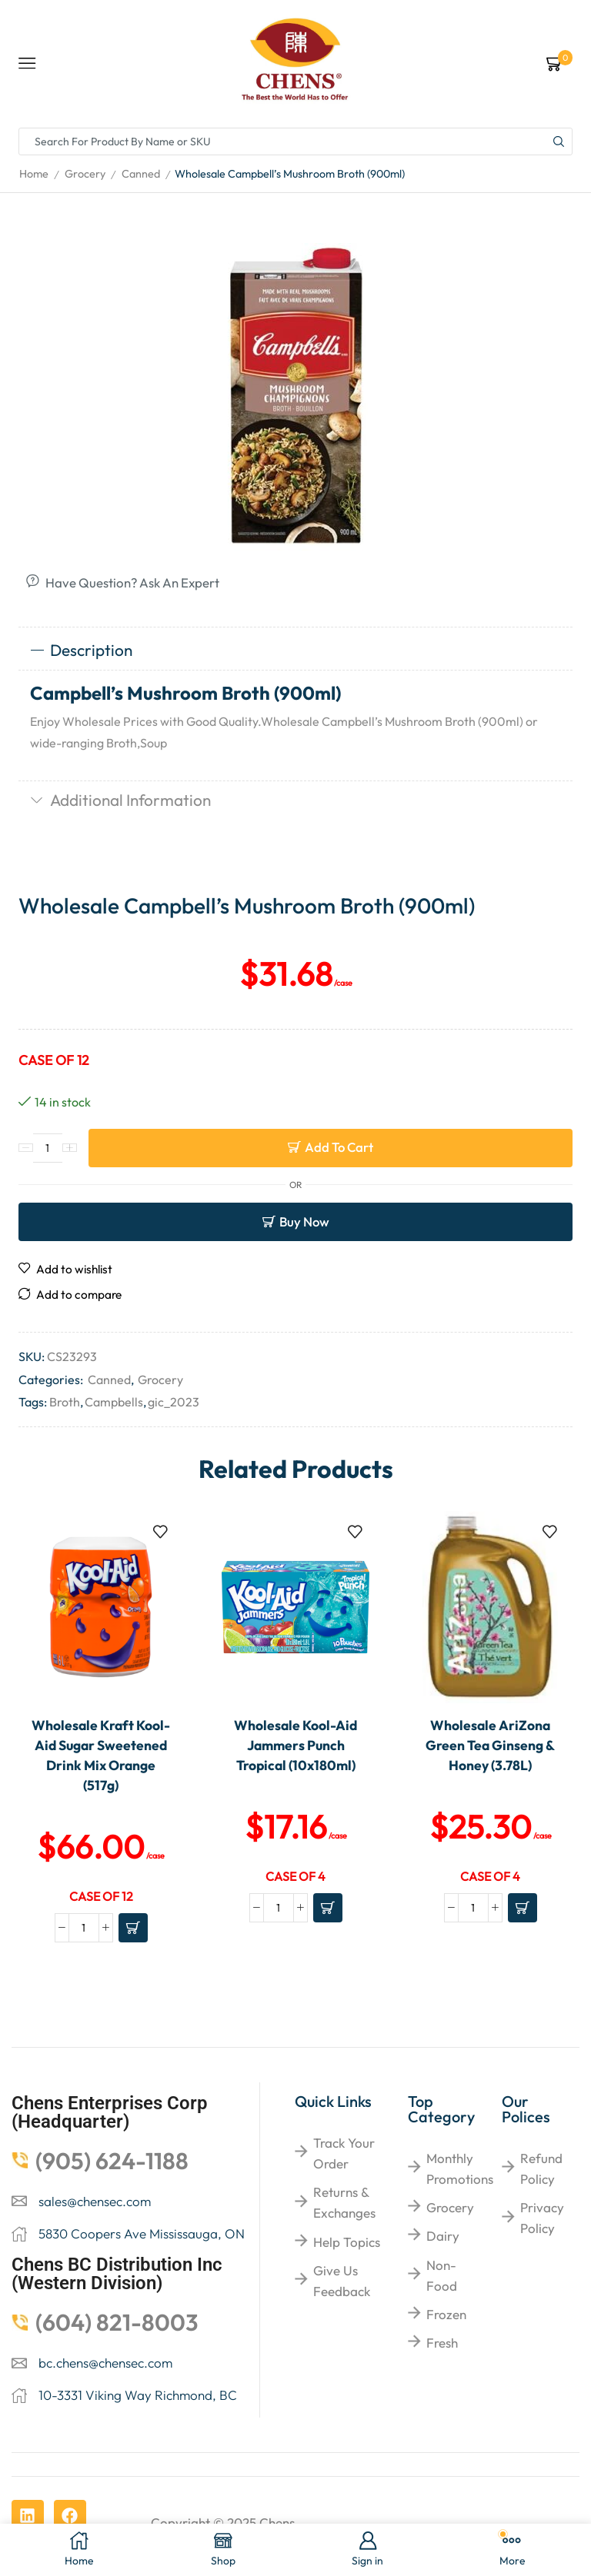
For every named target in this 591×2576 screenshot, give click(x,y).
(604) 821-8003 (117, 2322)
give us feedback (341, 2280)
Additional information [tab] (120, 800)
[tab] (295, 650)
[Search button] (559, 141)
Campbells (114, 1401)
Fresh (442, 2343)
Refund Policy (541, 2168)
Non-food (441, 2275)
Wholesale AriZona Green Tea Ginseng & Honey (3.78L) (490, 1745)
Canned (141, 174)
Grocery (85, 174)
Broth (64, 1401)
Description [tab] (81, 650)
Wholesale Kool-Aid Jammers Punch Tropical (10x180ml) (295, 1745)
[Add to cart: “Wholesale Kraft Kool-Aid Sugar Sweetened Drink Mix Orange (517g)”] (133, 1927)
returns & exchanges (344, 2202)
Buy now (304, 1221)
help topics (346, 2242)
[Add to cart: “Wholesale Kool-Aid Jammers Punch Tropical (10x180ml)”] (327, 1907)
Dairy (442, 2236)
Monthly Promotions (459, 2168)
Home (33, 174)
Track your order (344, 2153)
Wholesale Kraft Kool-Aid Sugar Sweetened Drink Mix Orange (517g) (101, 1755)
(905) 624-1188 (112, 2160)
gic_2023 (173, 1401)
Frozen (446, 2314)
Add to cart (339, 1147)
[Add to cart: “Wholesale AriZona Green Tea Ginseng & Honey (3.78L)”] (522, 1907)
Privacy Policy (542, 2217)
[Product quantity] (47, 1148)
